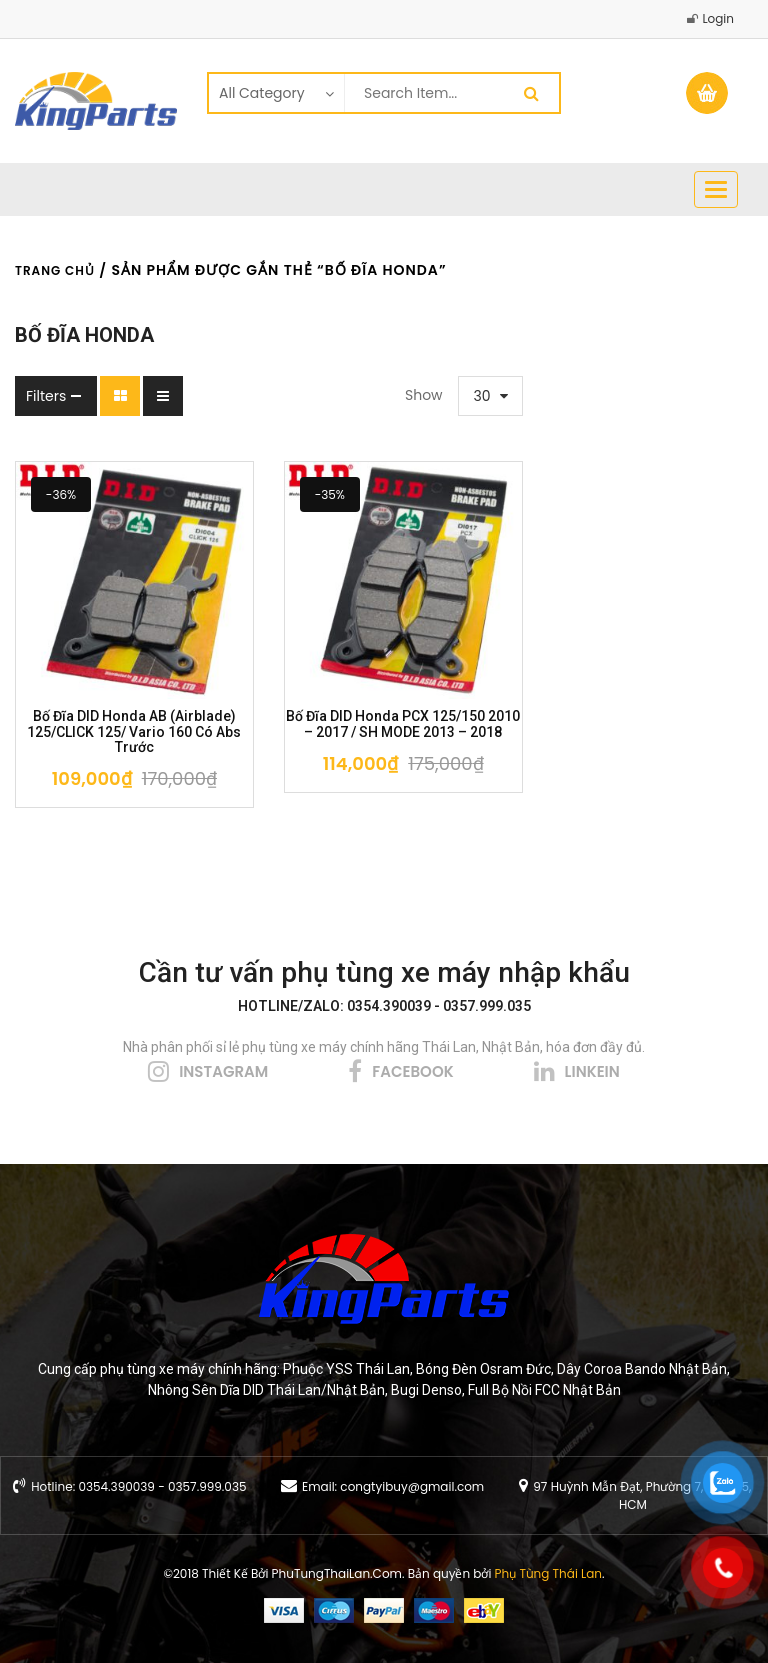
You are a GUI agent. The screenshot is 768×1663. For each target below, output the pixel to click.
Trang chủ (55, 270)
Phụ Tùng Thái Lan (548, 1573)
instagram (223, 1071)
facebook (412, 1071)
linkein (592, 1071)
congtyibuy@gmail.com (412, 1486)
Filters (46, 396)
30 (482, 396)
